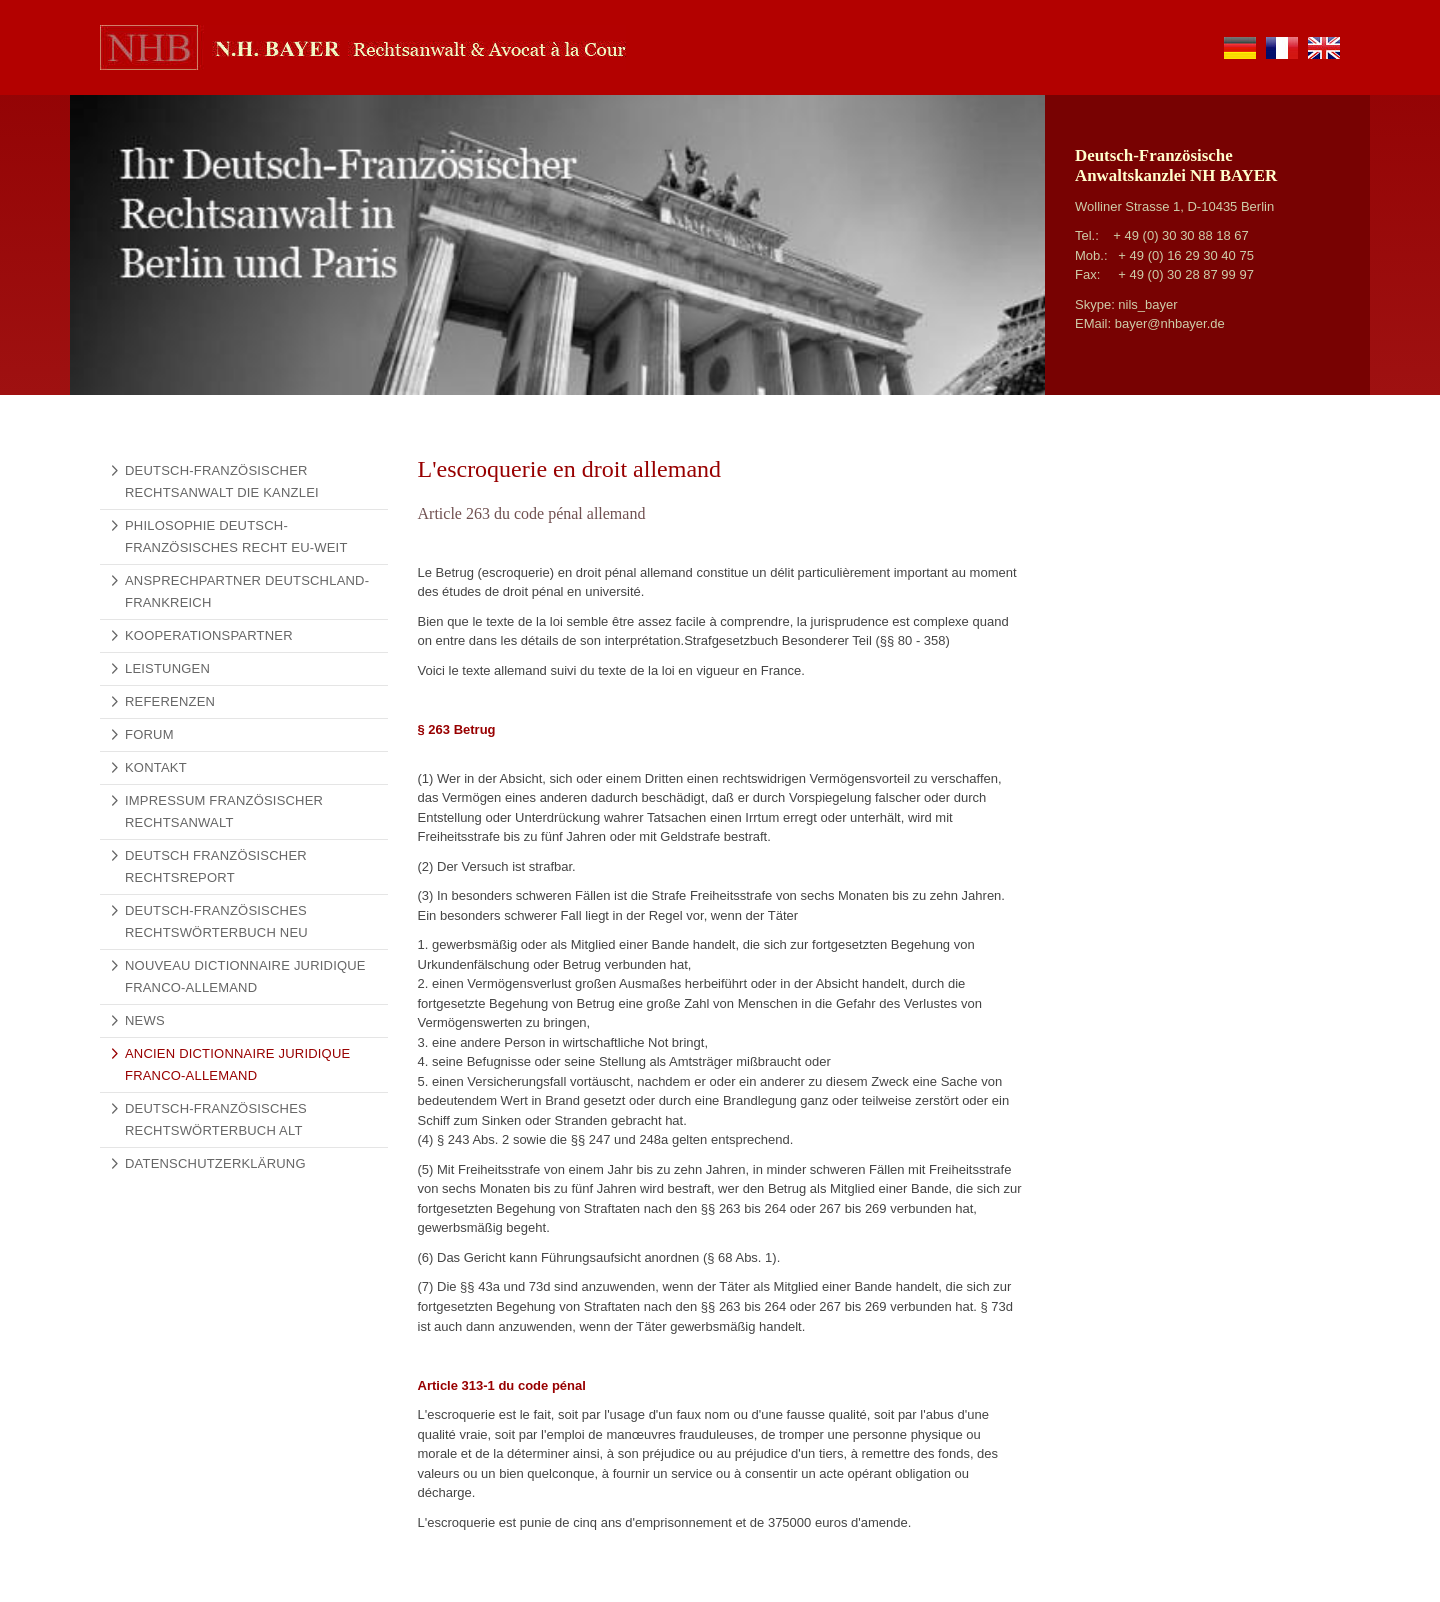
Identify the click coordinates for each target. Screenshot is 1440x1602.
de (1240, 48)
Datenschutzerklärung (215, 1163)
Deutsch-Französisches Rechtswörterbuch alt (216, 1119)
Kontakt (156, 767)
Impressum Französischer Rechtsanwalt (224, 811)
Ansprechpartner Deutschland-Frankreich (247, 591)
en (1324, 48)
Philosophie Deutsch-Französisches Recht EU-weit (236, 536)
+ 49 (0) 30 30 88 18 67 (1181, 235)
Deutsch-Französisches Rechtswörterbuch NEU (216, 921)
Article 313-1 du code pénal (502, 1385)
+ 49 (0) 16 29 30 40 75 (1186, 255)
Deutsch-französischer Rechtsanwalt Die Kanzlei (222, 481)
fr (1282, 48)
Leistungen (167, 668)
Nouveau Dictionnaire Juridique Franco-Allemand (245, 976)
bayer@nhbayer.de (1170, 323)
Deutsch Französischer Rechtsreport (216, 866)
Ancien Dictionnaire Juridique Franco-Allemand (237, 1064)
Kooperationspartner (209, 635)
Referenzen (170, 701)
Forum (149, 734)
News (145, 1020)
